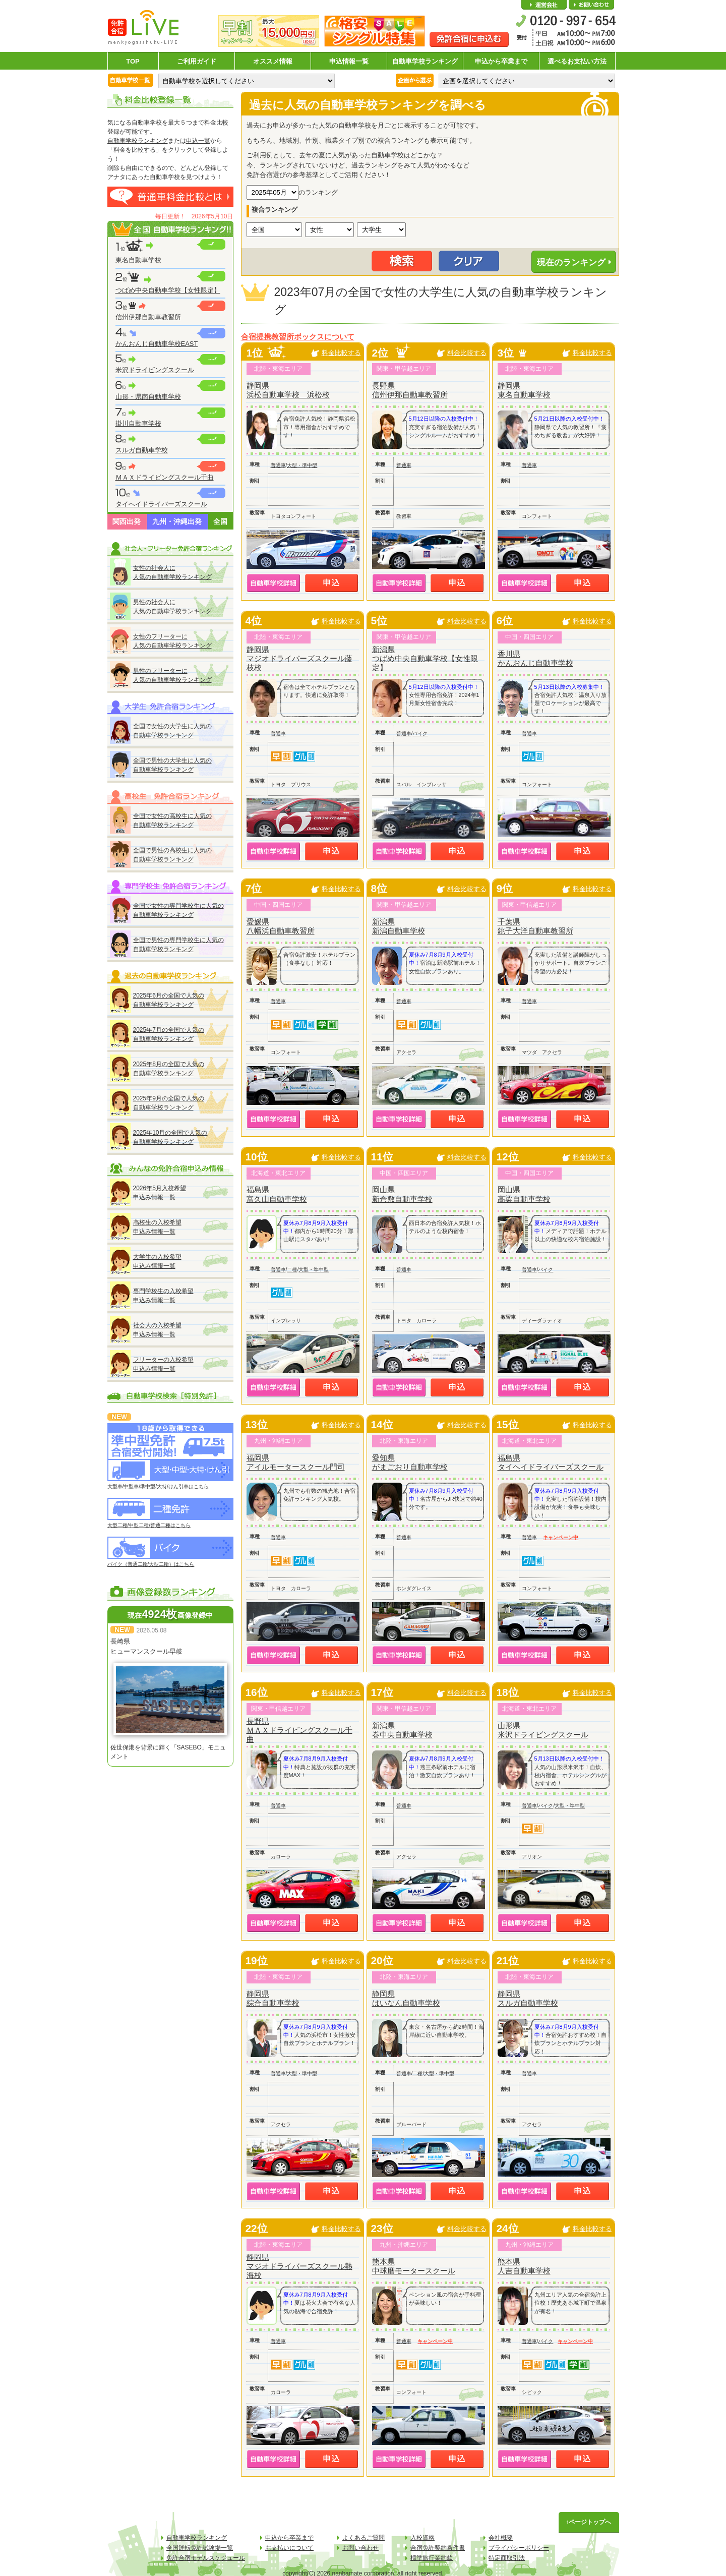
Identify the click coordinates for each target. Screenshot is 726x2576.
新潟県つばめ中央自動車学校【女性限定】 (425, 658)
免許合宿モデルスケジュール (205, 2557)
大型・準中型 (302, 465)
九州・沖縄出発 (177, 521)
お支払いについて (289, 2547)
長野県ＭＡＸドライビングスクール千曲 (299, 1730)
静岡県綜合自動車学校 (273, 1998)
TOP (133, 61)
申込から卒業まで (501, 61)
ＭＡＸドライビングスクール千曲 (164, 477)
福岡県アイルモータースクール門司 (296, 1462)
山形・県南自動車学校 (148, 396)
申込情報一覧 (349, 61)
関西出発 (126, 521)
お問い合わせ (591, 5)
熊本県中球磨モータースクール (413, 2266)
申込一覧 (198, 140)
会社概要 (544, 5)
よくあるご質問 (363, 2537)
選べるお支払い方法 (577, 61)
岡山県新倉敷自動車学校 (402, 1194)
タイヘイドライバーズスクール (161, 504)
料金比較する (341, 353)
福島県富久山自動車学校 (277, 1194)
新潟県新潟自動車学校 (398, 926)
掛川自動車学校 (138, 423)
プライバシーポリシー (519, 2547)
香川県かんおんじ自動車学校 (535, 658)
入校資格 (422, 2537)
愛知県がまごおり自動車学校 (410, 1462)
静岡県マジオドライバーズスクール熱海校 (299, 2266)
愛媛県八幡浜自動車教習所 (281, 926)
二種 (292, 1269)
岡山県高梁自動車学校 (524, 1194)
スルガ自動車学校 (141, 450)
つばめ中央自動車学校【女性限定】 (167, 290)
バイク (420, 733)
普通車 (278, 465)
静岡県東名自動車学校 (524, 390)
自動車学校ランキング (425, 61)
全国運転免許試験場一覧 (199, 2547)
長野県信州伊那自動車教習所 (410, 390)
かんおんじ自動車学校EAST (156, 343)
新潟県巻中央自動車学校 (402, 1730)
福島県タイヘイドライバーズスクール (550, 1462)
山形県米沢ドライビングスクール (543, 1730)
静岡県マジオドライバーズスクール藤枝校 (299, 658)
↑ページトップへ (589, 2522)
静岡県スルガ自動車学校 (528, 1998)
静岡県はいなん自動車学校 (406, 1998)
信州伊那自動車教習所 (148, 317)
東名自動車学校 (138, 260)
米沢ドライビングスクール (154, 370)
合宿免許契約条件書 (437, 2547)
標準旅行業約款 (431, 2557)
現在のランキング (571, 262)
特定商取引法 (507, 2557)
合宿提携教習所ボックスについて (297, 337)
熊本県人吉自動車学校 (524, 2266)
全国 (220, 521)
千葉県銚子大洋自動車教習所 (535, 926)
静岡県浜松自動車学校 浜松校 (288, 390)
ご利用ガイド (196, 61)
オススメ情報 (272, 61)
